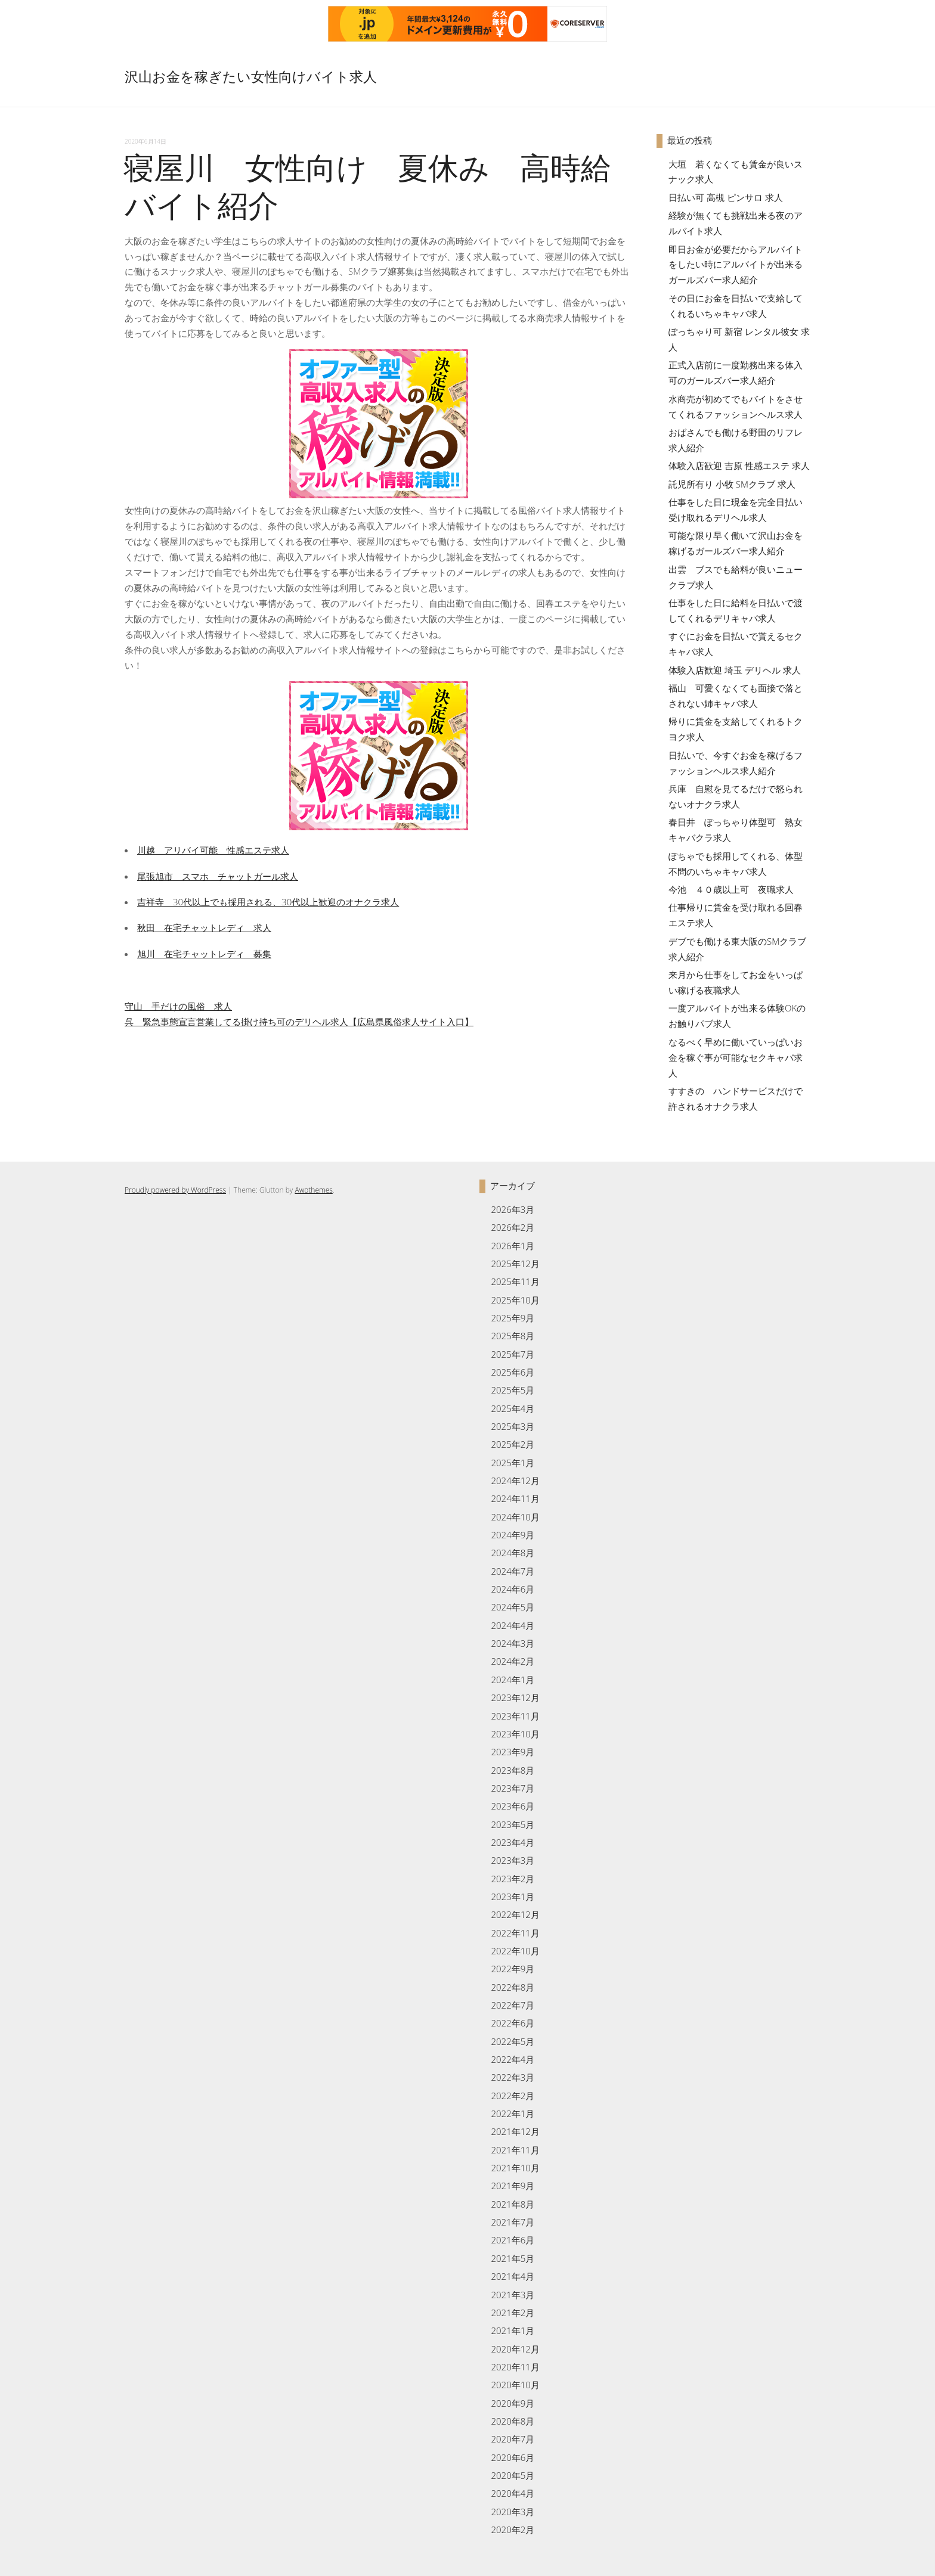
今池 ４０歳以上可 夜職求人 (731, 889)
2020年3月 (512, 2512)
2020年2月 (512, 2529)
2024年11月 (515, 1498)
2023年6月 (512, 1806)
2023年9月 (512, 1752)
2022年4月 (512, 2059)
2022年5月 (512, 2041)
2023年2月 (512, 1879)
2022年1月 (512, 2113)
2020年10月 (515, 2385)
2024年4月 (512, 1625)
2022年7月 (512, 2005)
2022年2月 (512, 2096)
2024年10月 (515, 1517)
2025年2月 (512, 1444)
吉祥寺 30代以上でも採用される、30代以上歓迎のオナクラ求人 (268, 902)
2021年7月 (512, 2222)
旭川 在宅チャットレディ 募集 (204, 954)
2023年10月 (515, 1734)
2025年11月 (515, 1281)
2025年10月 (515, 1300)
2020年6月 (512, 2457)
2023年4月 (512, 1842)
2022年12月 (515, 1914)
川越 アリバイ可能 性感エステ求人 (213, 850)
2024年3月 (512, 1643)
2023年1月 (512, 1896)
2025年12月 (515, 1264)
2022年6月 (512, 2023)
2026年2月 (512, 1227)
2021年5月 (512, 2258)
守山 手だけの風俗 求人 (178, 1006)
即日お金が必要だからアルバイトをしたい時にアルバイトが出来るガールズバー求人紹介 (735, 264)
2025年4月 (512, 1408)
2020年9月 (512, 2403)
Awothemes (313, 1190)
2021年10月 (515, 2168)
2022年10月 (515, 1951)
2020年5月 (512, 2475)
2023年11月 (515, 1716)
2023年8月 (512, 1770)
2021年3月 (512, 2295)
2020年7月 (512, 2439)
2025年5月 (512, 1390)
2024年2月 (512, 1661)
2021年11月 (515, 2150)
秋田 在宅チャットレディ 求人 (204, 927)
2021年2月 (512, 2313)
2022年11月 (515, 1933)
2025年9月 (512, 1318)
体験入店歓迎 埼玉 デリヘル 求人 (734, 670)
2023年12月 (515, 1697)
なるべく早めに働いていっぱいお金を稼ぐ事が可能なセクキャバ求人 (735, 1057)
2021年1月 (512, 2330)
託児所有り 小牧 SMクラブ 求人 (731, 484)
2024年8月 (512, 1553)
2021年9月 (512, 2186)
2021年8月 (512, 2204)
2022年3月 (512, 2077)
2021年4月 (512, 2276)
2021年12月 (515, 2131)
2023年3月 (512, 1860)
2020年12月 (515, 2349)
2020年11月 (515, 2367)
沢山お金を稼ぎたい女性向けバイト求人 (251, 77)
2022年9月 (512, 1969)
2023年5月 (512, 1824)
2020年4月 (512, 2493)
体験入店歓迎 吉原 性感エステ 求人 (739, 465)
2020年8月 (512, 2421)
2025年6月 (512, 1372)
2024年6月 (512, 1589)
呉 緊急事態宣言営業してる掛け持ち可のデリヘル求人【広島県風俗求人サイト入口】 (299, 1022)
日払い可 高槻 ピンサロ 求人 (725, 197)
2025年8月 (512, 1336)
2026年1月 (512, 1246)
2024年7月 (512, 1571)
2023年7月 (512, 1788)
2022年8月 (512, 1987)
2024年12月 (515, 1480)
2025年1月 (512, 1463)
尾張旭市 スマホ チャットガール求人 (217, 876)
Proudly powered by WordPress (175, 1190)
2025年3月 (512, 1426)
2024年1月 (512, 1680)
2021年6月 (512, 2240)
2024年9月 (512, 1535)
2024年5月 (512, 1607)
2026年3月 (512, 1209)
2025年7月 (512, 1354)
